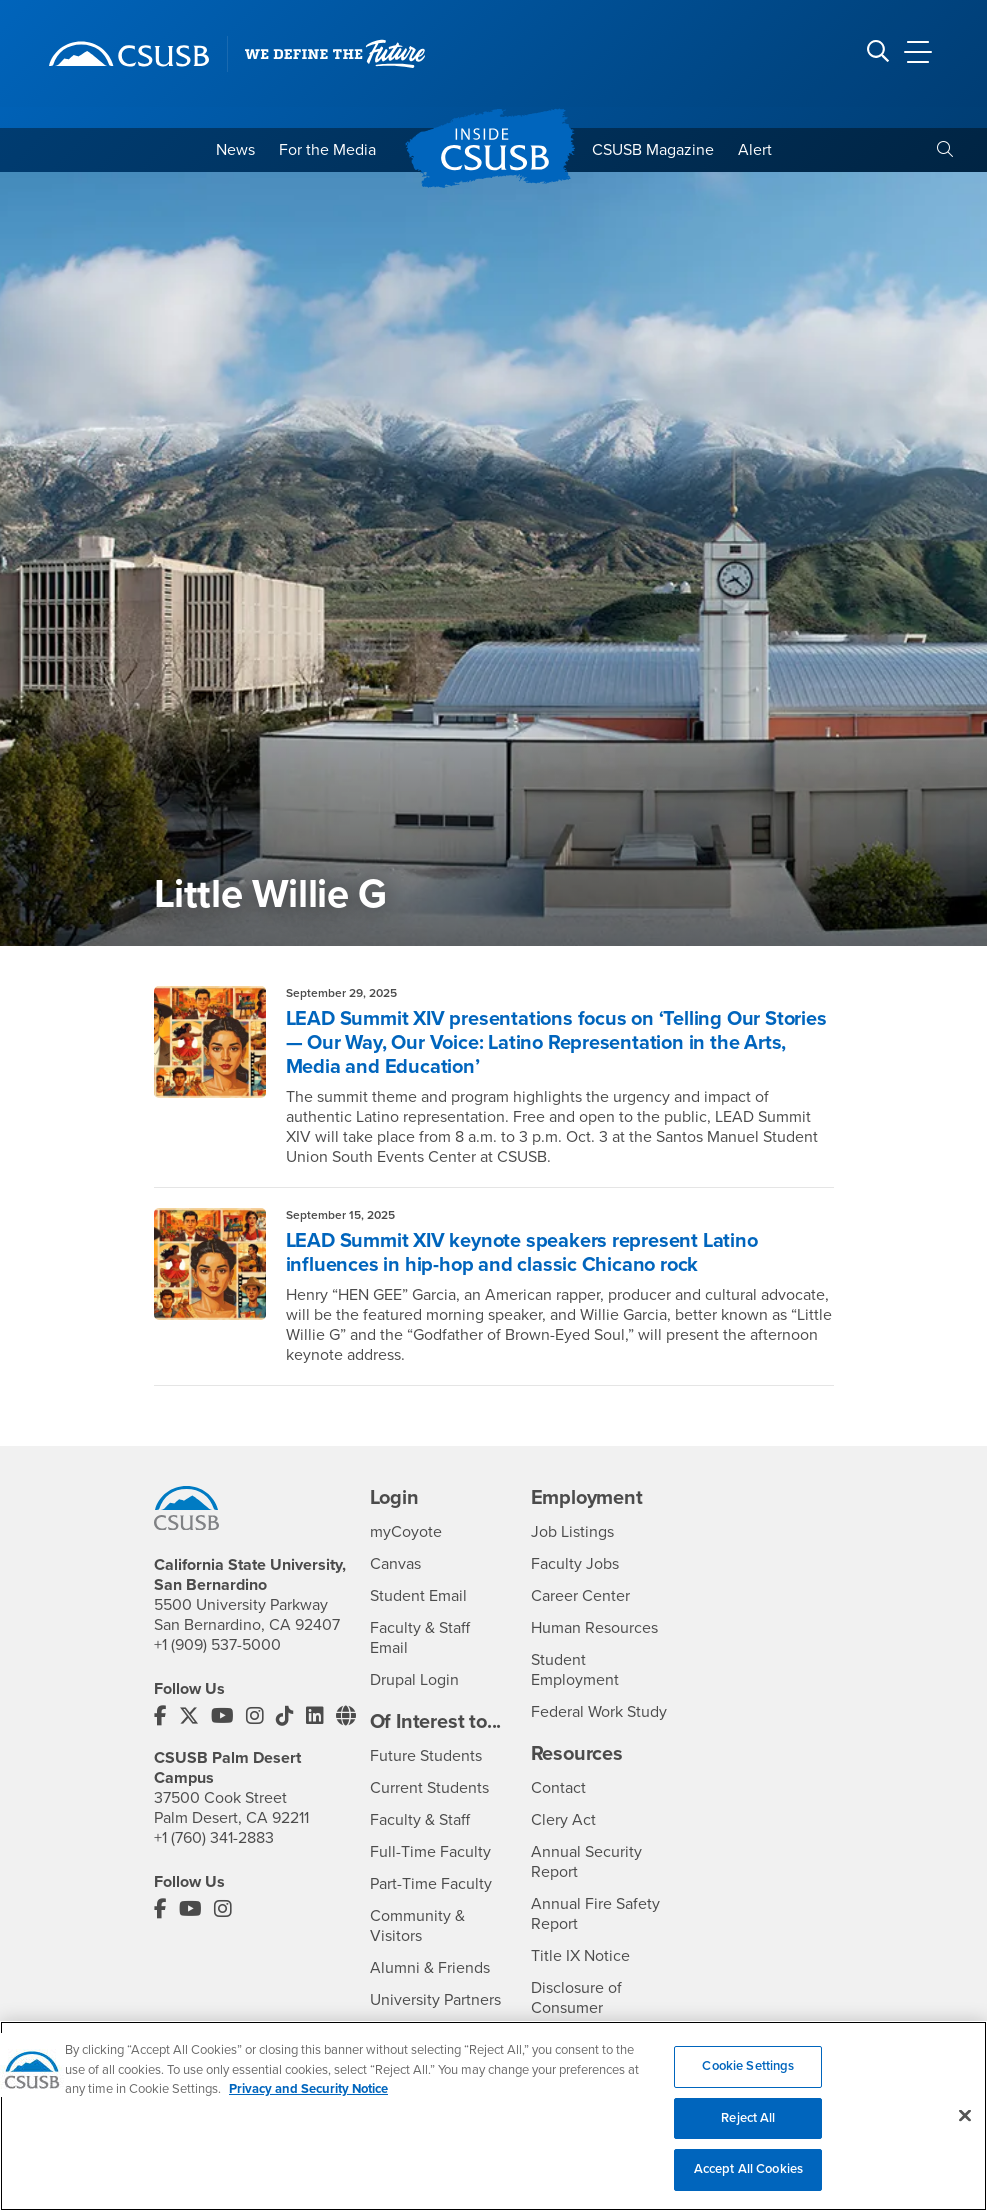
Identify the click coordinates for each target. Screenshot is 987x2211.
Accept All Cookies (748, 2184)
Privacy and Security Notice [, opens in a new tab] (308, 2103)
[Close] (965, 2130)
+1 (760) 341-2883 (214, 1838)
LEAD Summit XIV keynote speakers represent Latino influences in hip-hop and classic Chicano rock (522, 1253)
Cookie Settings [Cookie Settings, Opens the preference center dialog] (748, 2080)
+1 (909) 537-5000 (217, 1645)
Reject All (748, 2132)
